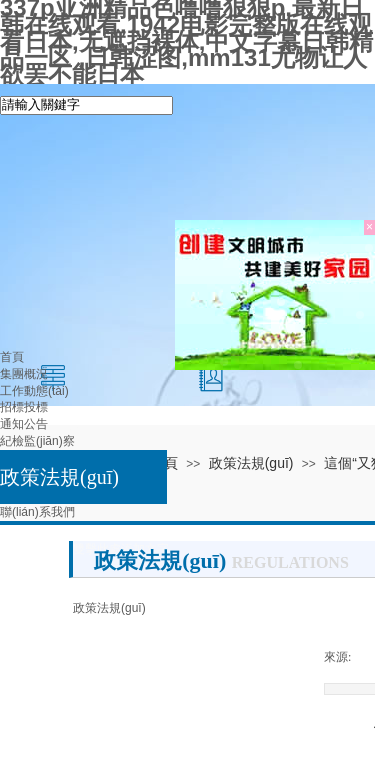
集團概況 (24, 374)
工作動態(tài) (34, 391)
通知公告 (24, 424)
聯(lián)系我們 (37, 512)
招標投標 (24, 407)
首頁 (12, 357)
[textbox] (86, 105)
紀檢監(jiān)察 (37, 441)
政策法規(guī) (59, 477)
